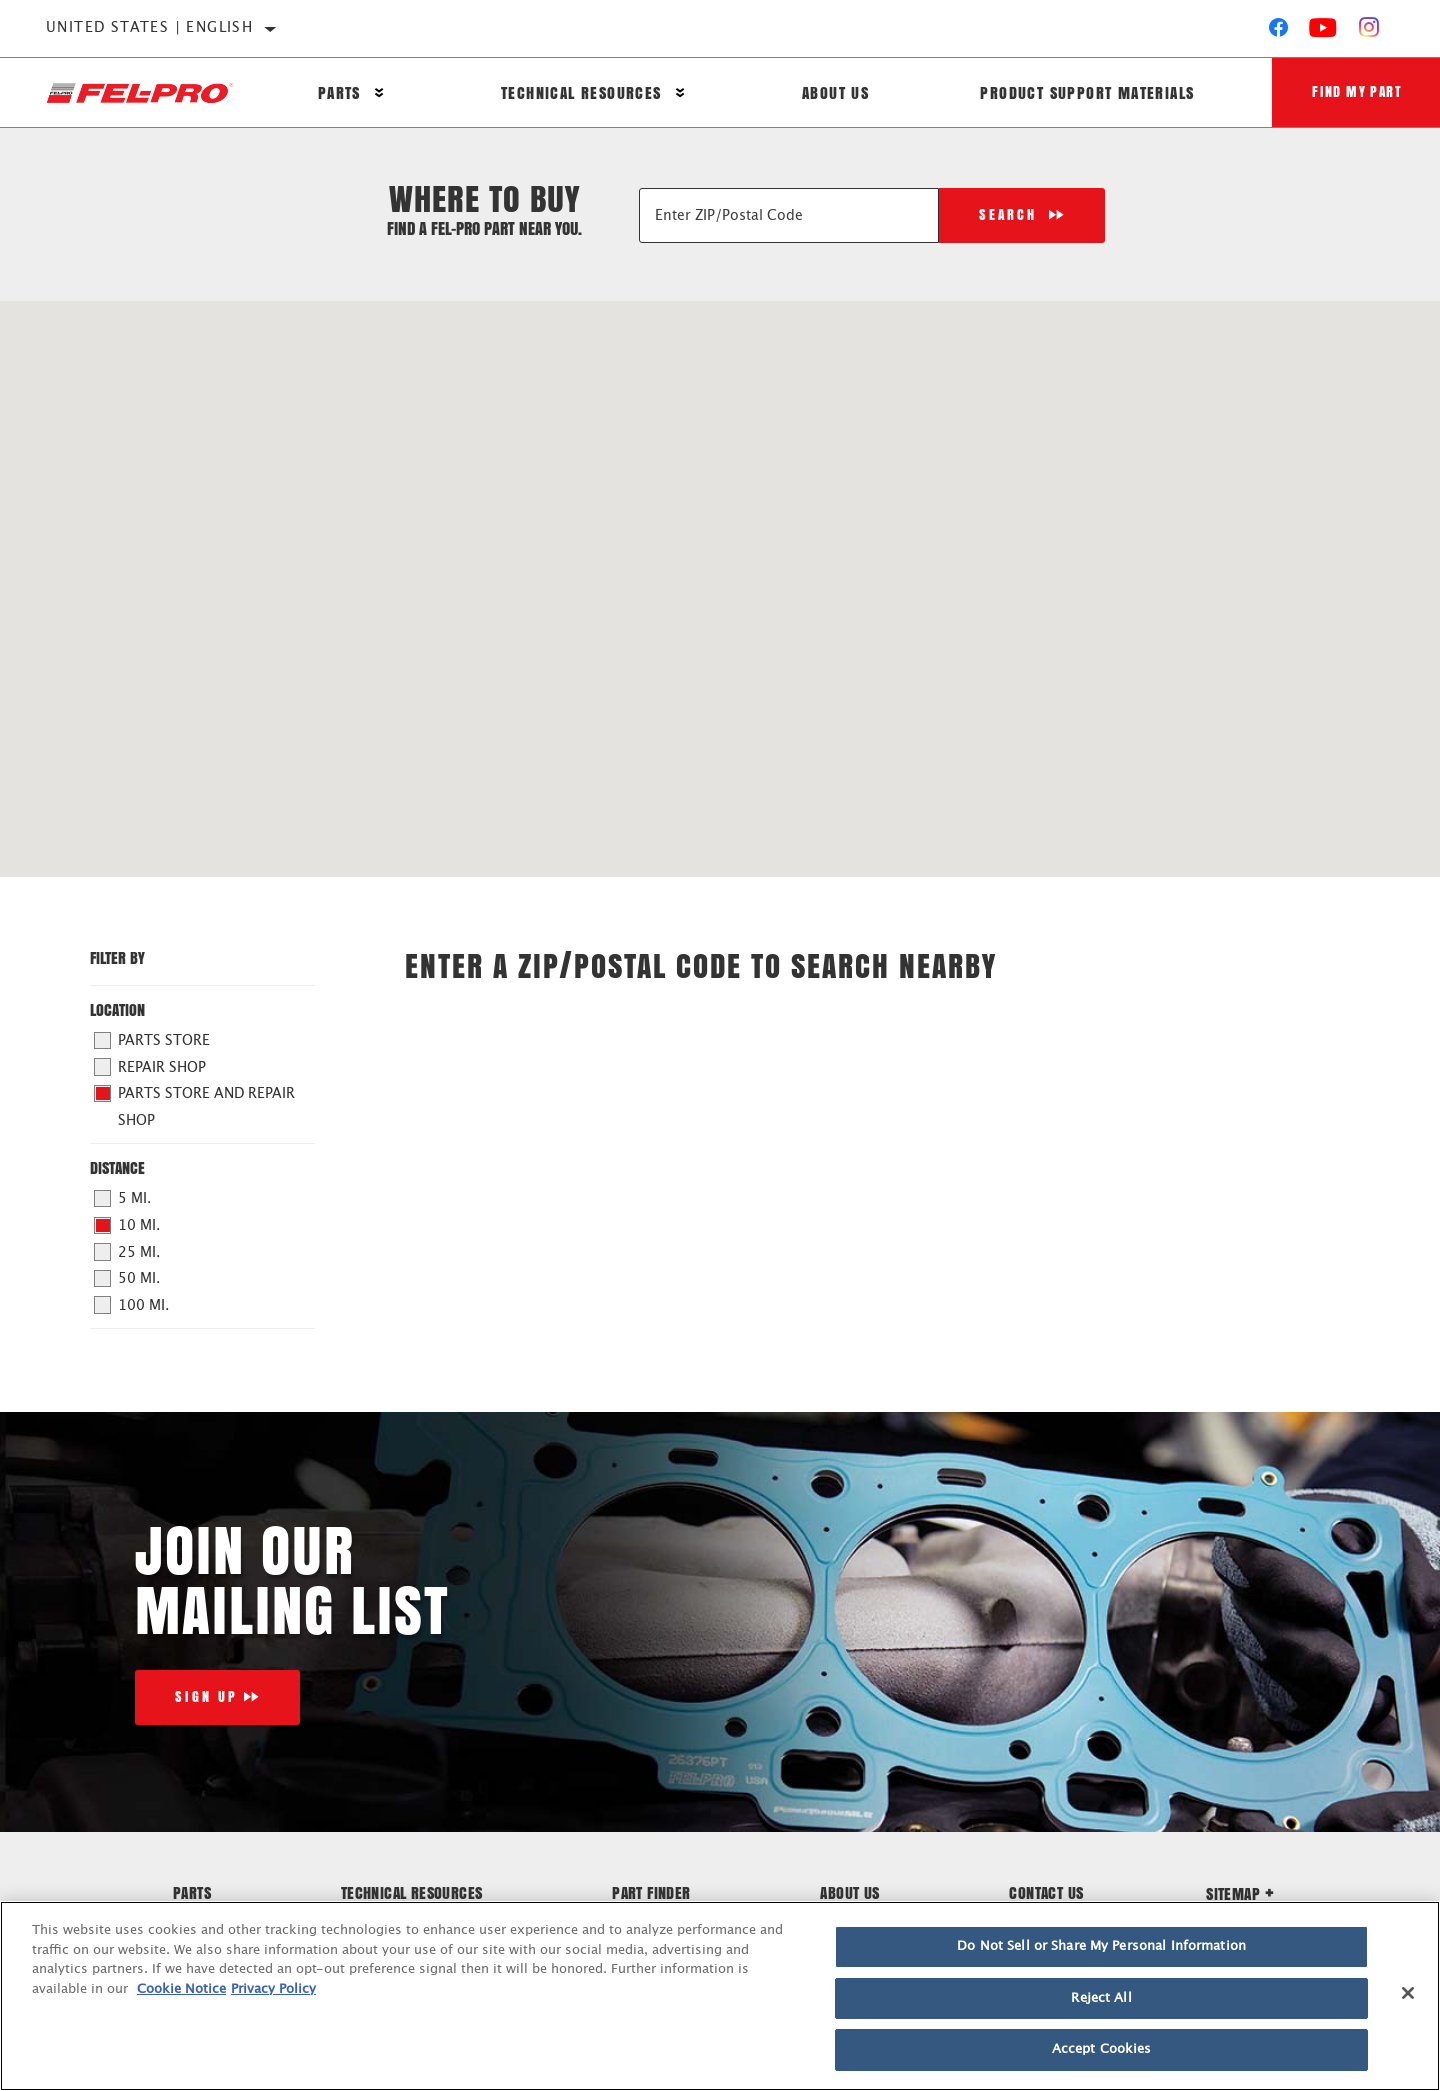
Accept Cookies (1102, 2049)
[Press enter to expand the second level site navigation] (379, 92)
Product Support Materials (1087, 92)
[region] (720, 1996)
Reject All (1101, 1998)
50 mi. (127, 1279)
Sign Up (206, 1697)
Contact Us (1046, 1892)
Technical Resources (581, 92)
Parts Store (152, 1041)
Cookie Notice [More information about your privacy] (181, 1989)
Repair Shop (150, 1067)
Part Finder (651, 1892)
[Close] (1408, 1993)
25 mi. (127, 1252)
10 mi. (127, 1226)
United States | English (149, 28)
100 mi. (132, 1305)
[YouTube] (1323, 32)
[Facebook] (1278, 32)
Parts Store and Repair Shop (195, 1106)
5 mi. (123, 1199)
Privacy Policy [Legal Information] (273, 1989)
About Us (835, 92)
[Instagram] (1369, 32)
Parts (339, 92)
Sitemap (1240, 1893)
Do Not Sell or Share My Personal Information (1101, 1946)
